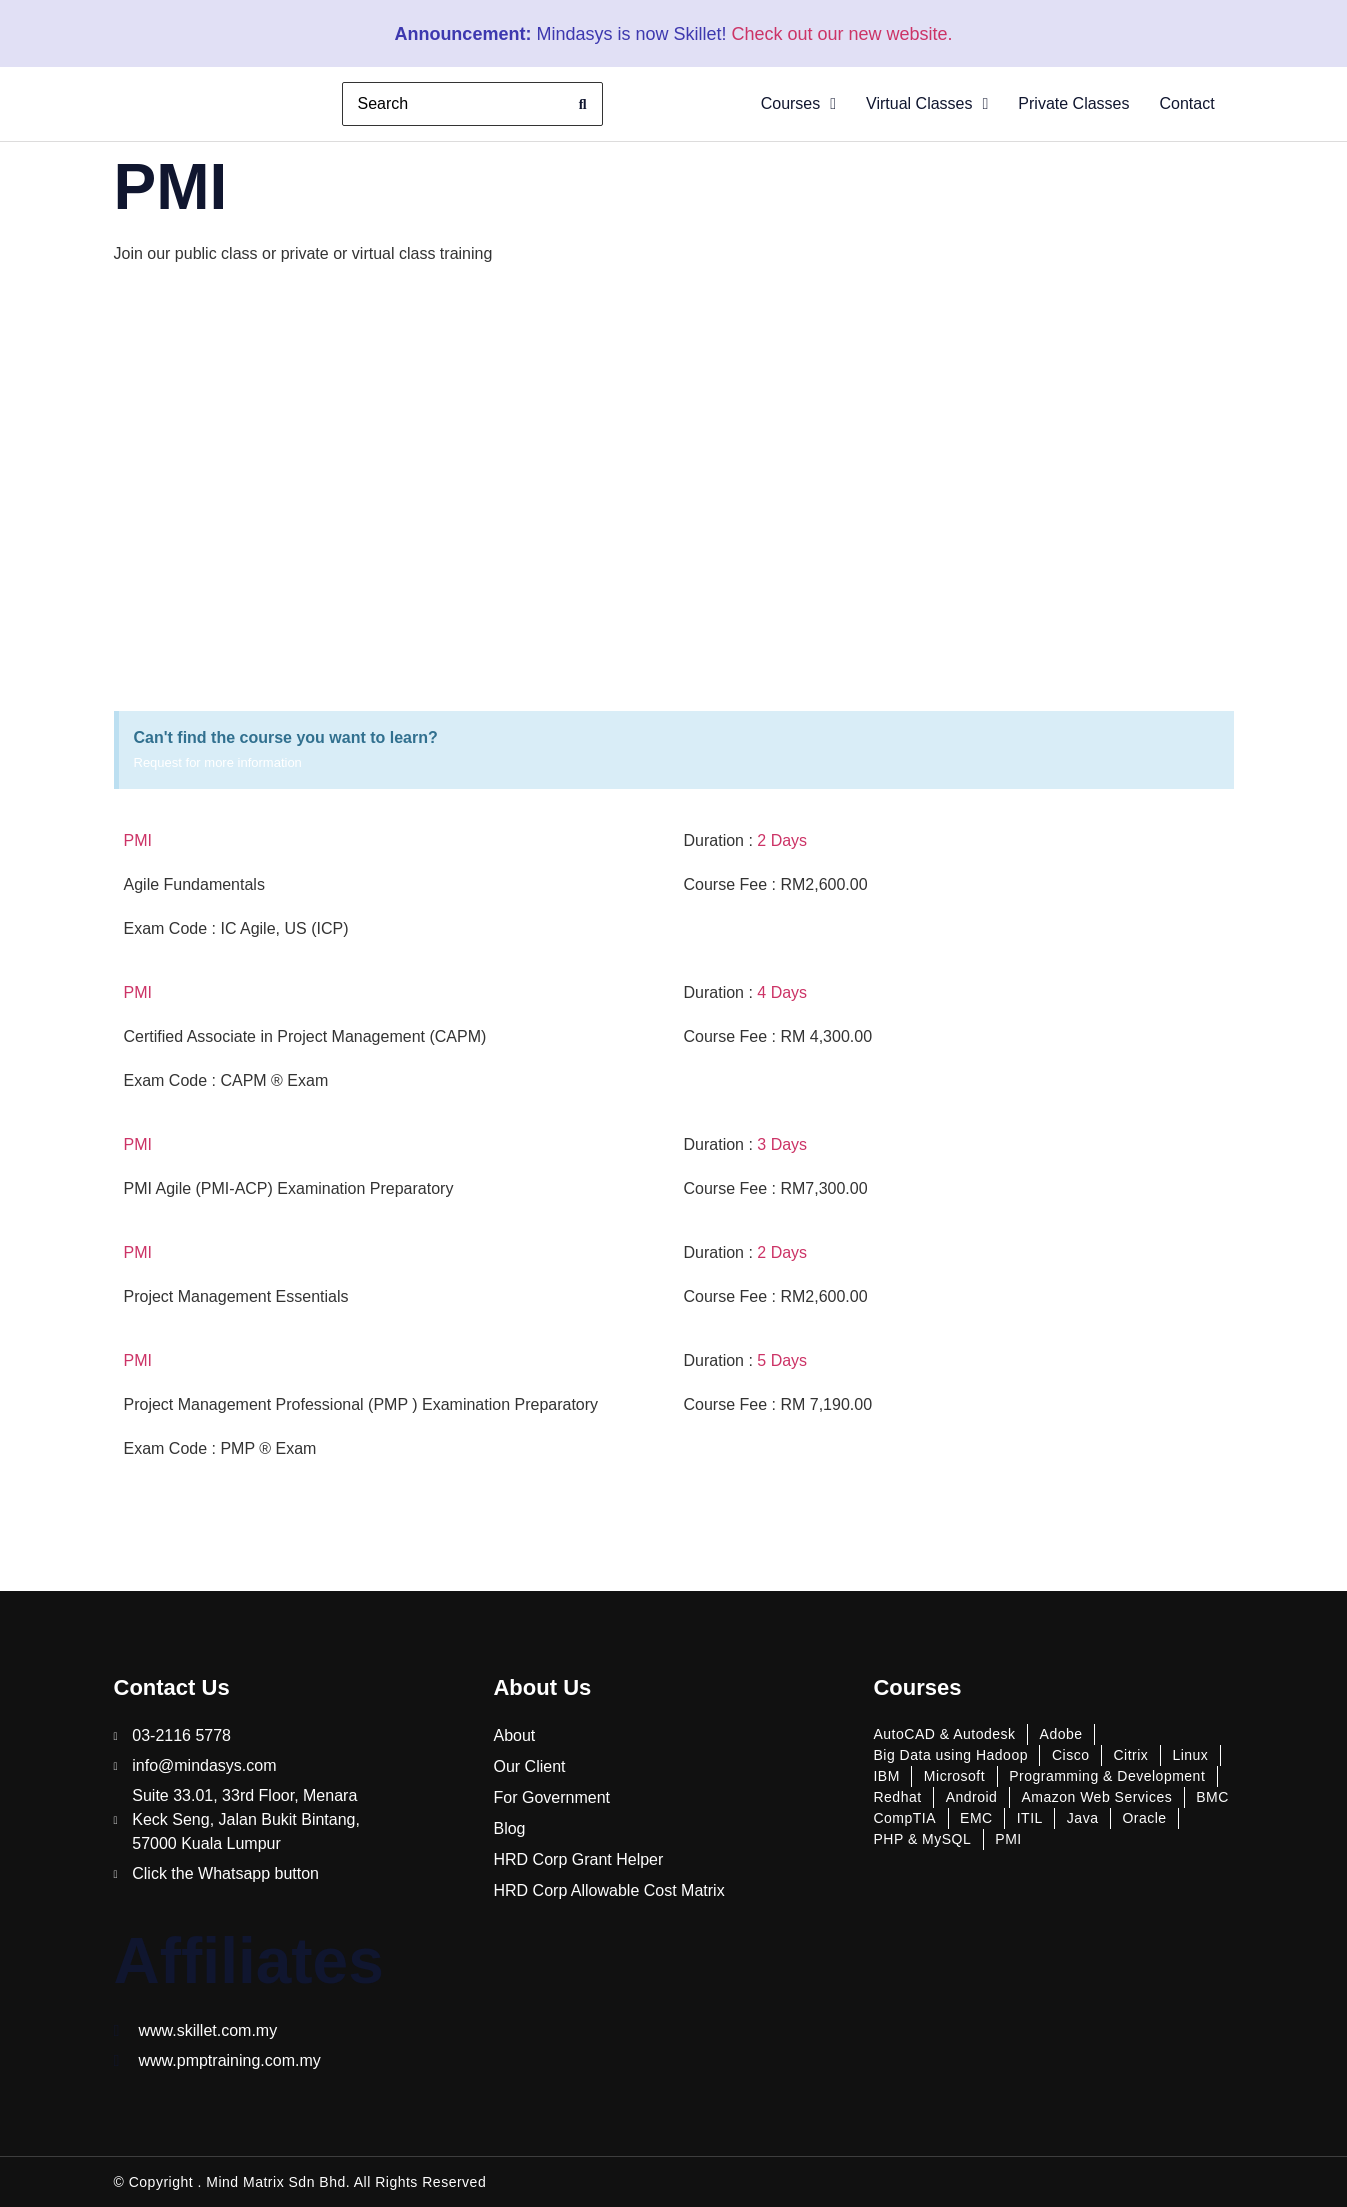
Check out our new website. (841, 34)
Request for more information (218, 762)
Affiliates (249, 1961)
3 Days (782, 1144)
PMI (138, 840)
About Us (542, 1687)
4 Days (782, 992)
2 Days (782, 840)
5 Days (782, 1360)
